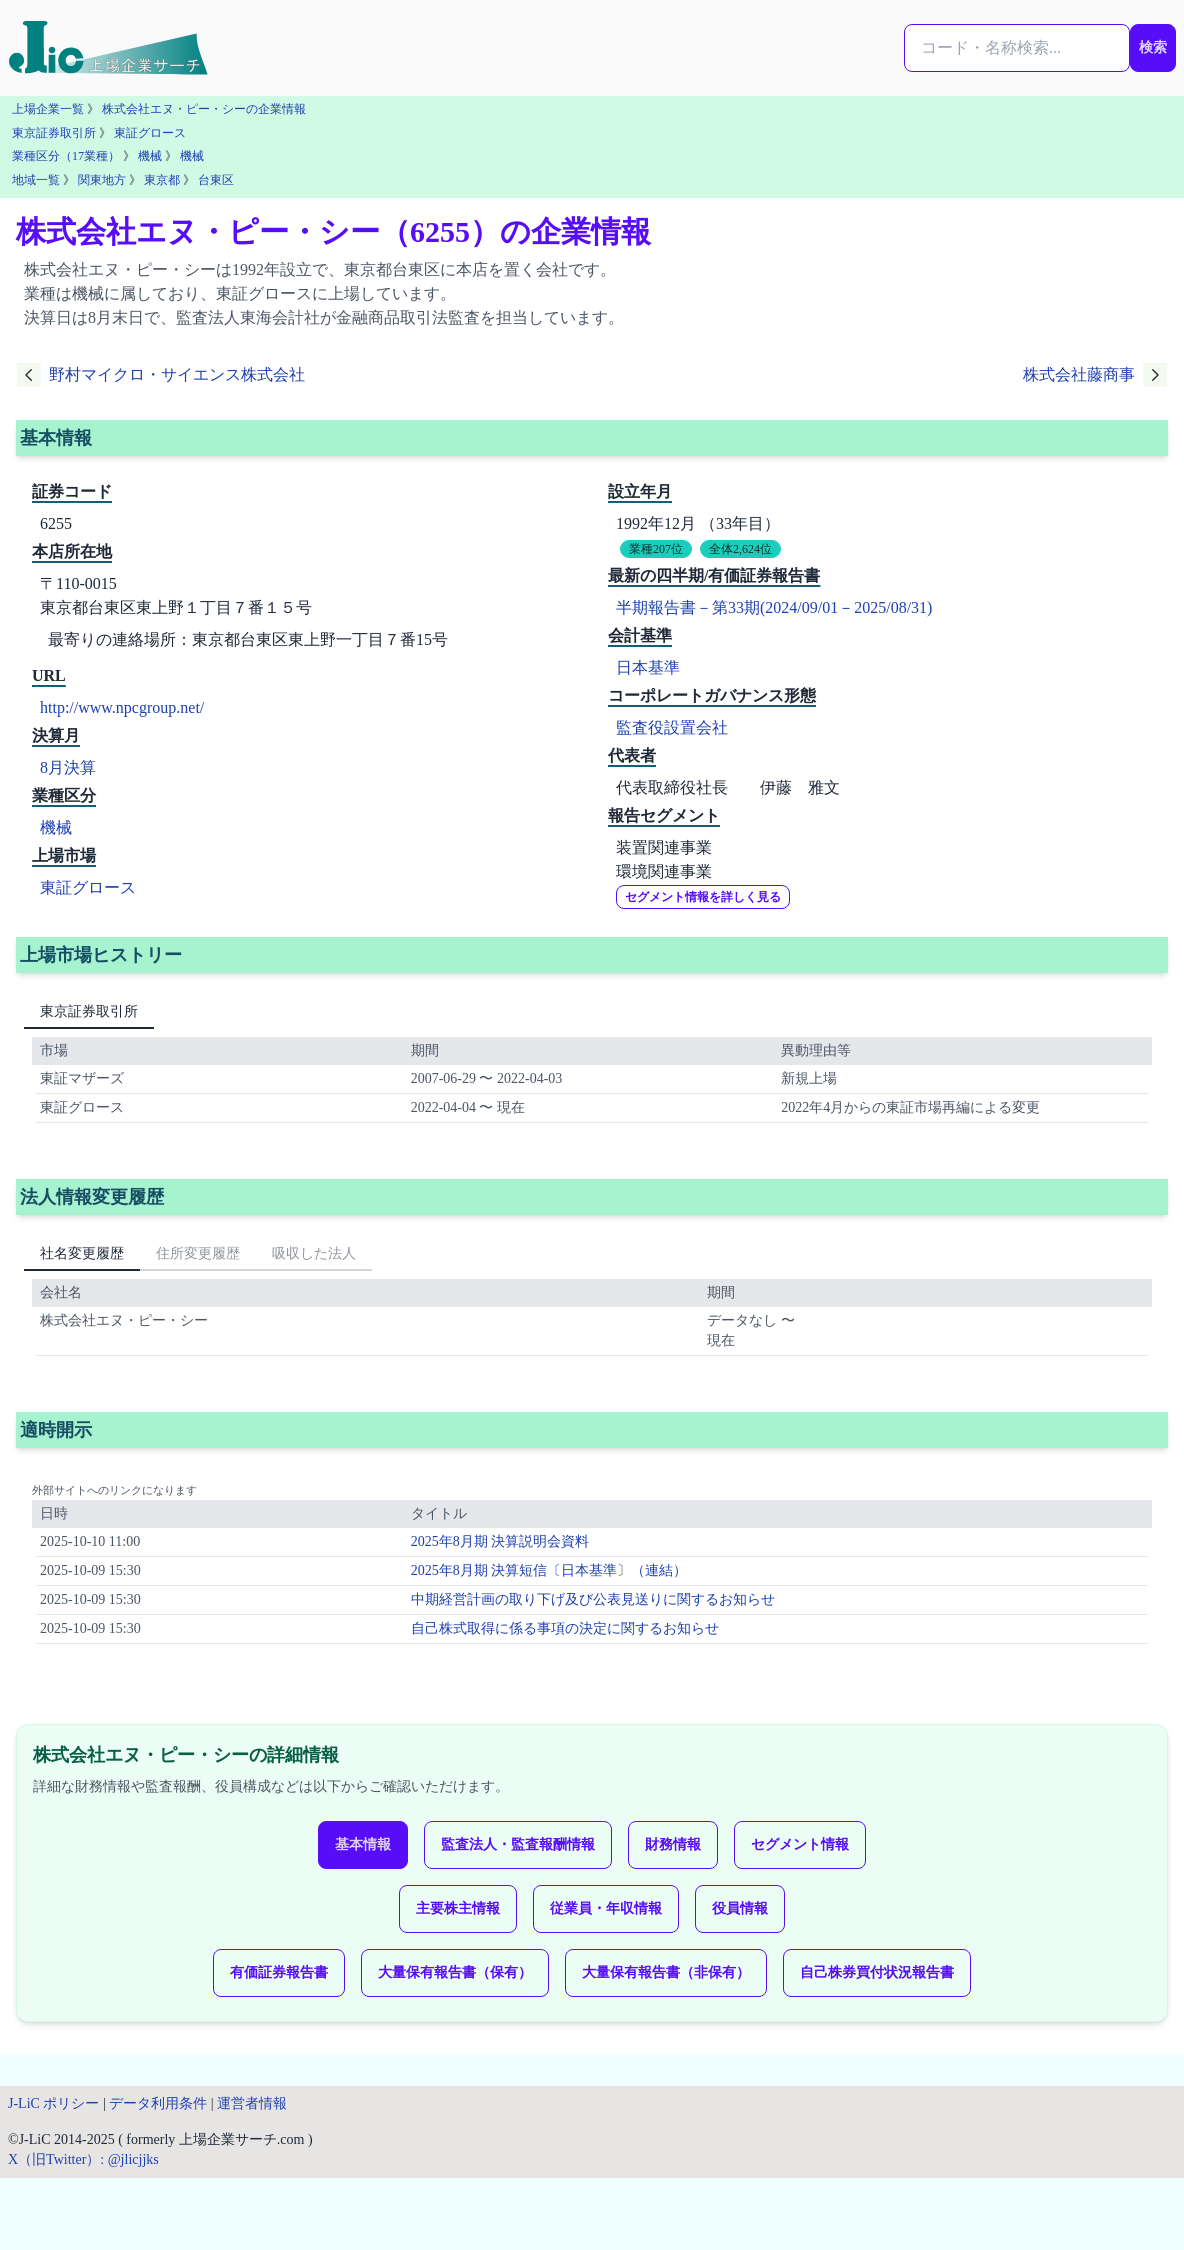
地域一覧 (36, 180)
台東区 (216, 180)
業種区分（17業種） (66, 156)
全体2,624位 (740, 549)
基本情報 (363, 1844)
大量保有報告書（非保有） (666, 1972)
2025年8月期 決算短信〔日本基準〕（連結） (549, 1570)
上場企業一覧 (48, 109)
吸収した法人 (314, 1253)
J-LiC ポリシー (53, 2103)
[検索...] (1017, 48)
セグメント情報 (800, 1844)
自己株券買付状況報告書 (877, 1972)
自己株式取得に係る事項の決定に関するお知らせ (565, 1628)
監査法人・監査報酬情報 (518, 1844)
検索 (1153, 47)
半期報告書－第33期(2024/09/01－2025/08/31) (774, 607)
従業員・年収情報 (606, 1908)
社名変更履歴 (82, 1253)
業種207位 (656, 549)
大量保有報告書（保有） (455, 1972)
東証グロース (150, 133)
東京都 (162, 180)
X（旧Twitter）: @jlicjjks (83, 2159)
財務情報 (673, 1844)
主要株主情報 (458, 1908)
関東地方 (102, 180)
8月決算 (68, 767)
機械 (150, 156)
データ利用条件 (158, 2103)
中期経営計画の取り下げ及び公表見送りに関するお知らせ (593, 1599)
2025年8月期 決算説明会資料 (500, 1541)
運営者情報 (252, 2103)
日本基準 (648, 667)
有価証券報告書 (279, 1972)
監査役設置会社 (672, 727)
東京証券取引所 (54, 133)
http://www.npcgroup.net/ (122, 707)
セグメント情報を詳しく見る (703, 897)
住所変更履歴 (198, 1253)
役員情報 (740, 1908)
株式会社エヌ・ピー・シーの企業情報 (204, 109)
